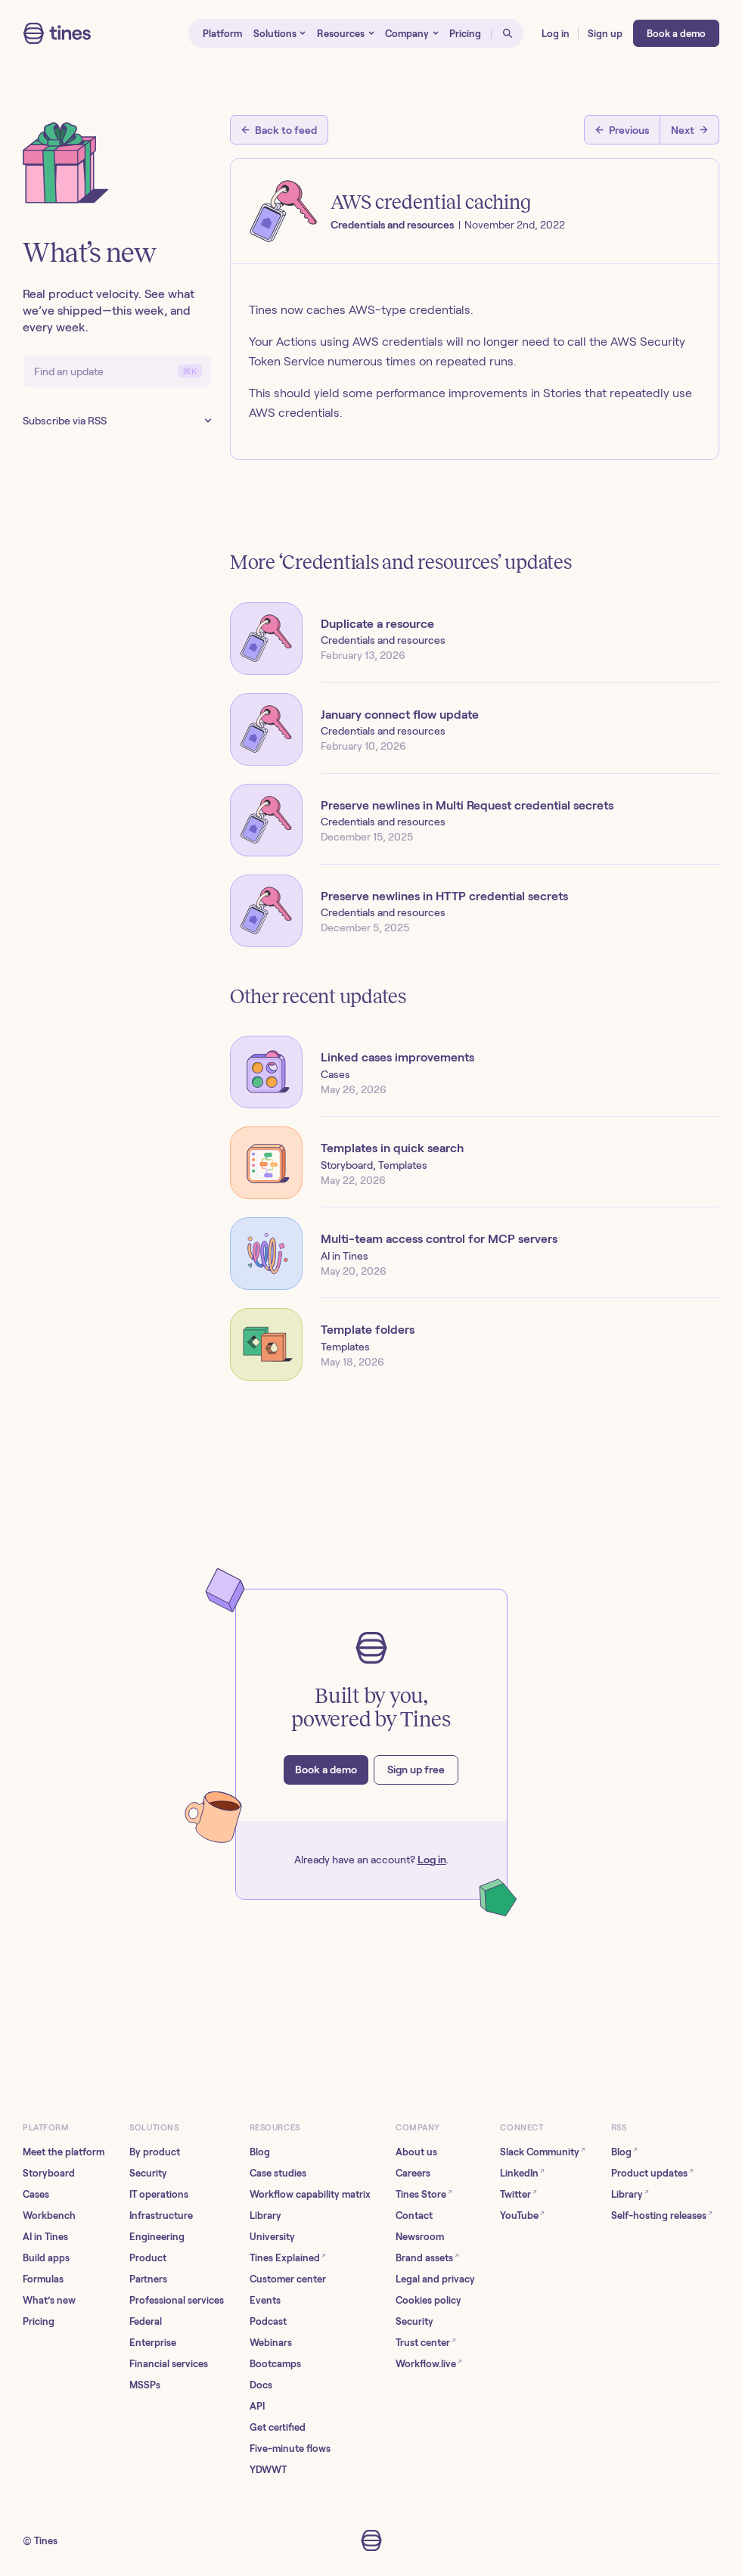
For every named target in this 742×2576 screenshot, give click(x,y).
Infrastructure (161, 2215)
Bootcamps (275, 2363)
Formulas (43, 2279)
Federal (145, 2321)
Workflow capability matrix (310, 2194)
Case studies (278, 2173)
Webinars (271, 2342)
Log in (432, 1860)
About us (416, 2152)
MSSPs (144, 2385)
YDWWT (268, 2469)
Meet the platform (63, 2152)
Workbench (49, 2215)
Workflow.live (429, 2363)
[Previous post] (622, 129)
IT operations (158, 2194)
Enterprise (152, 2342)
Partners (148, 2279)
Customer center (288, 2279)
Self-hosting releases (662, 2214)
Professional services (176, 2300)
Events (265, 2300)
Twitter (518, 2193)
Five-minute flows (290, 2448)
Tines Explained (288, 2257)
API (257, 2406)
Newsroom (420, 2236)
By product (154, 2152)
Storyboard (49, 2173)
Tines (45, 2540)
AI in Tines (45, 2236)
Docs (261, 2385)
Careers (413, 2173)
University (272, 2236)
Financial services (168, 2363)
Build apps (46, 2258)
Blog (260, 2152)
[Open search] (507, 33)
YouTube (522, 2214)
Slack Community (542, 2151)
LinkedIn (522, 2172)
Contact (414, 2215)
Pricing (38, 2321)
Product (147, 2258)
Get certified (278, 2427)
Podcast (268, 2321)
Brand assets (427, 2257)
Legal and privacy (435, 2279)
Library (265, 2215)
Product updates (652, 2172)
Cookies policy (428, 2300)
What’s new (49, 2300)
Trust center (426, 2341)
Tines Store (424, 2193)
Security (148, 2173)
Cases (36, 2194)
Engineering (157, 2236)
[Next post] (689, 129)
